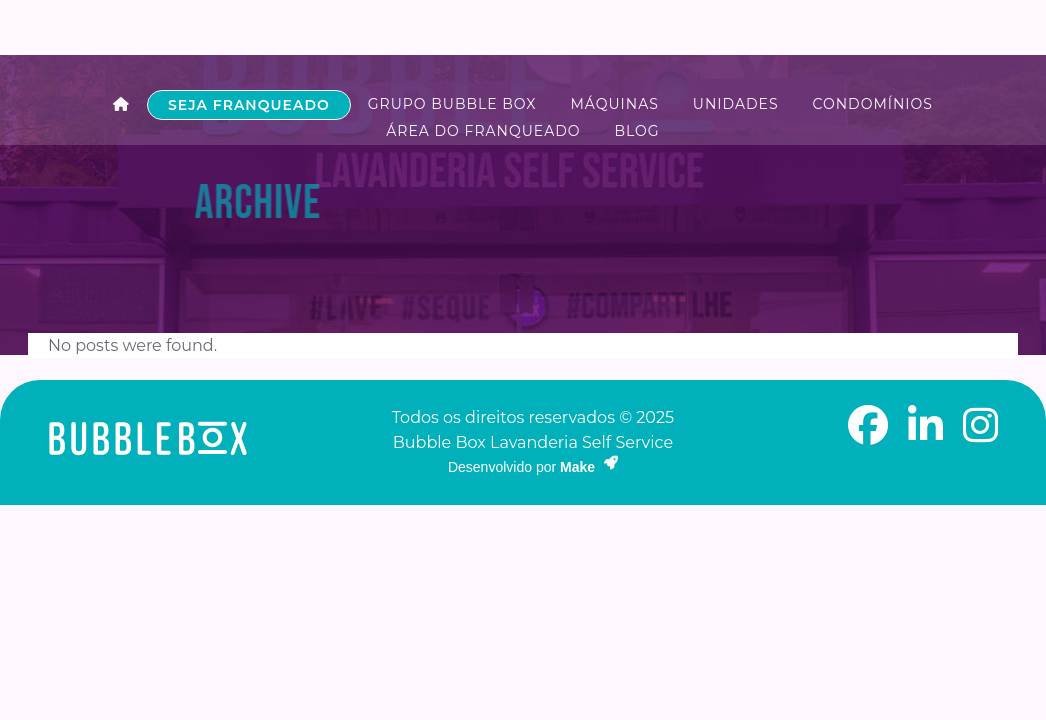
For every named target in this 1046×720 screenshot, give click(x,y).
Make (589, 469)
